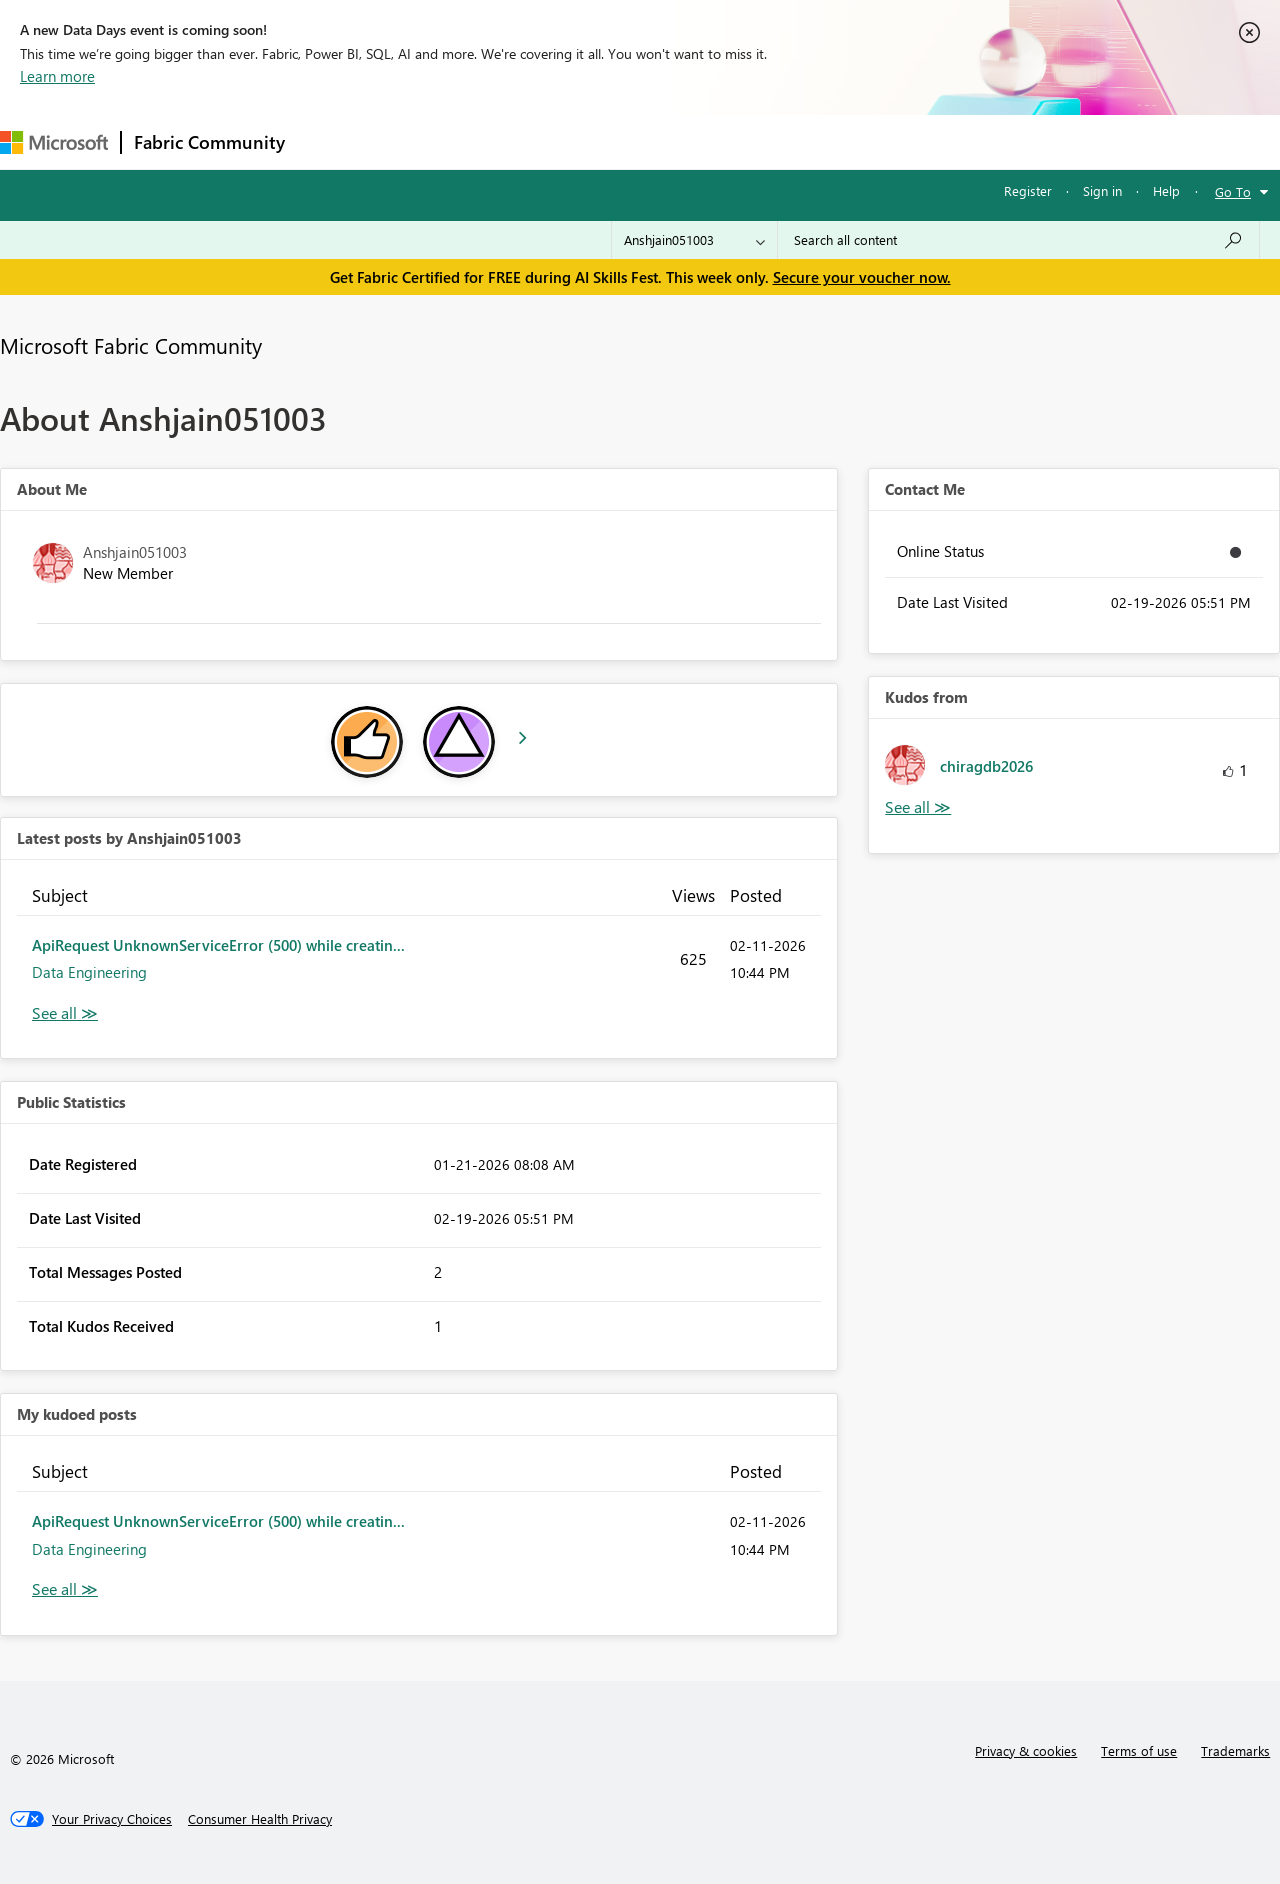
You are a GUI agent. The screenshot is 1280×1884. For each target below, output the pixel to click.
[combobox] (1018, 240)
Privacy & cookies (1026, 1750)
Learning (756, 141)
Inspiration (418, 141)
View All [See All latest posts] (65, 1013)
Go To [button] (1233, 191)
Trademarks (1235, 1750)
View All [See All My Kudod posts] (65, 1589)
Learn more (57, 76)
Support (840, 141)
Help (1166, 190)
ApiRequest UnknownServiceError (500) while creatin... (218, 945)
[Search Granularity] (694, 240)
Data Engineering (89, 972)
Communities (589, 141)
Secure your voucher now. (862, 277)
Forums (330, 141)
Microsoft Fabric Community (131, 345)
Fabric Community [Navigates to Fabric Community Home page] (209, 142)
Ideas (500, 141)
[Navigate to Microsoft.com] (54, 142)
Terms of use (1139, 1750)
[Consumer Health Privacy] (260, 1819)
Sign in (1102, 190)
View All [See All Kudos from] (918, 807)
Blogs (679, 141)
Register (1028, 190)
